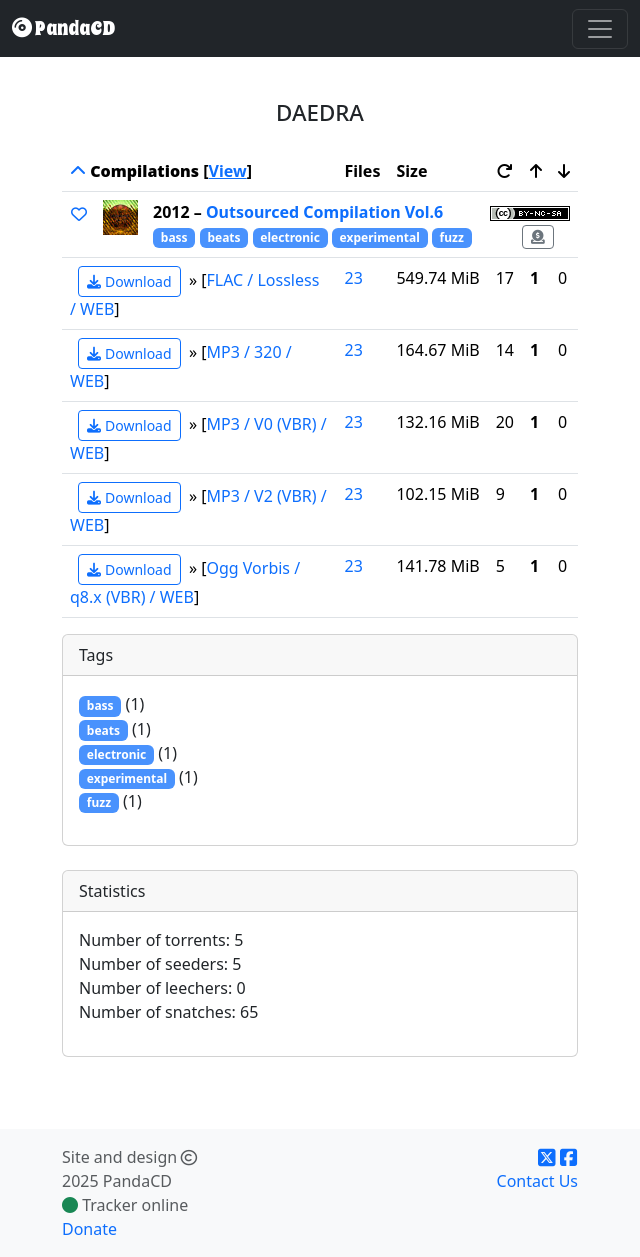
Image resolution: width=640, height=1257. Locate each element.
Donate (89, 1229)
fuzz (452, 237)
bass (174, 237)
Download (129, 281)
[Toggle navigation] (600, 29)
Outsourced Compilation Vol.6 (324, 212)
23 (354, 278)
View (228, 171)
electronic (290, 237)
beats (223, 237)
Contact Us (537, 1181)
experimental (380, 237)
